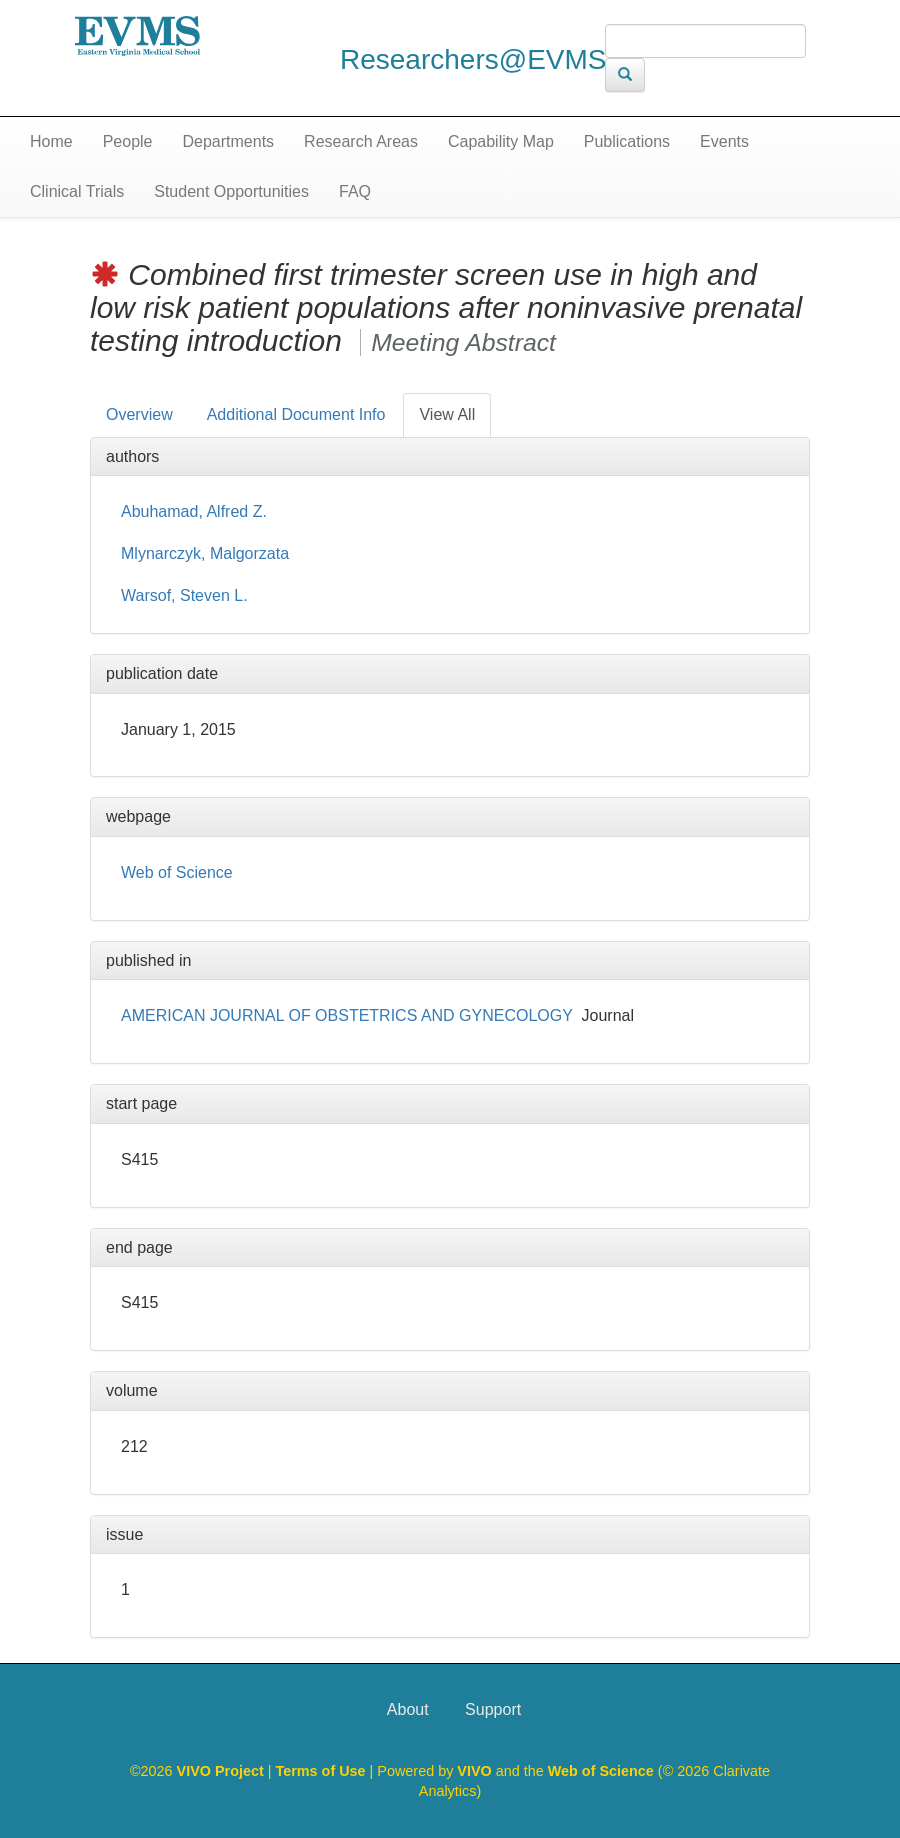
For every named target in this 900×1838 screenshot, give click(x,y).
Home (51, 141)
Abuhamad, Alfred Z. (194, 511)
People (128, 141)
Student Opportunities (231, 191)
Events (724, 141)
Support (493, 1709)
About (408, 1709)
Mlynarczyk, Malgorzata (205, 553)
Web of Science (177, 872)
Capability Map (501, 141)
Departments (229, 141)
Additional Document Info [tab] (296, 414)
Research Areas (361, 141)
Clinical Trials (77, 191)
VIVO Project (222, 1771)
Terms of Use (323, 1771)
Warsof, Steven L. (184, 595)
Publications (627, 141)
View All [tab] (447, 414)
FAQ (355, 191)
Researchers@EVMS (473, 59)
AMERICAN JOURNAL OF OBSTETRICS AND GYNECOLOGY (347, 1015)
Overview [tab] (139, 414)
